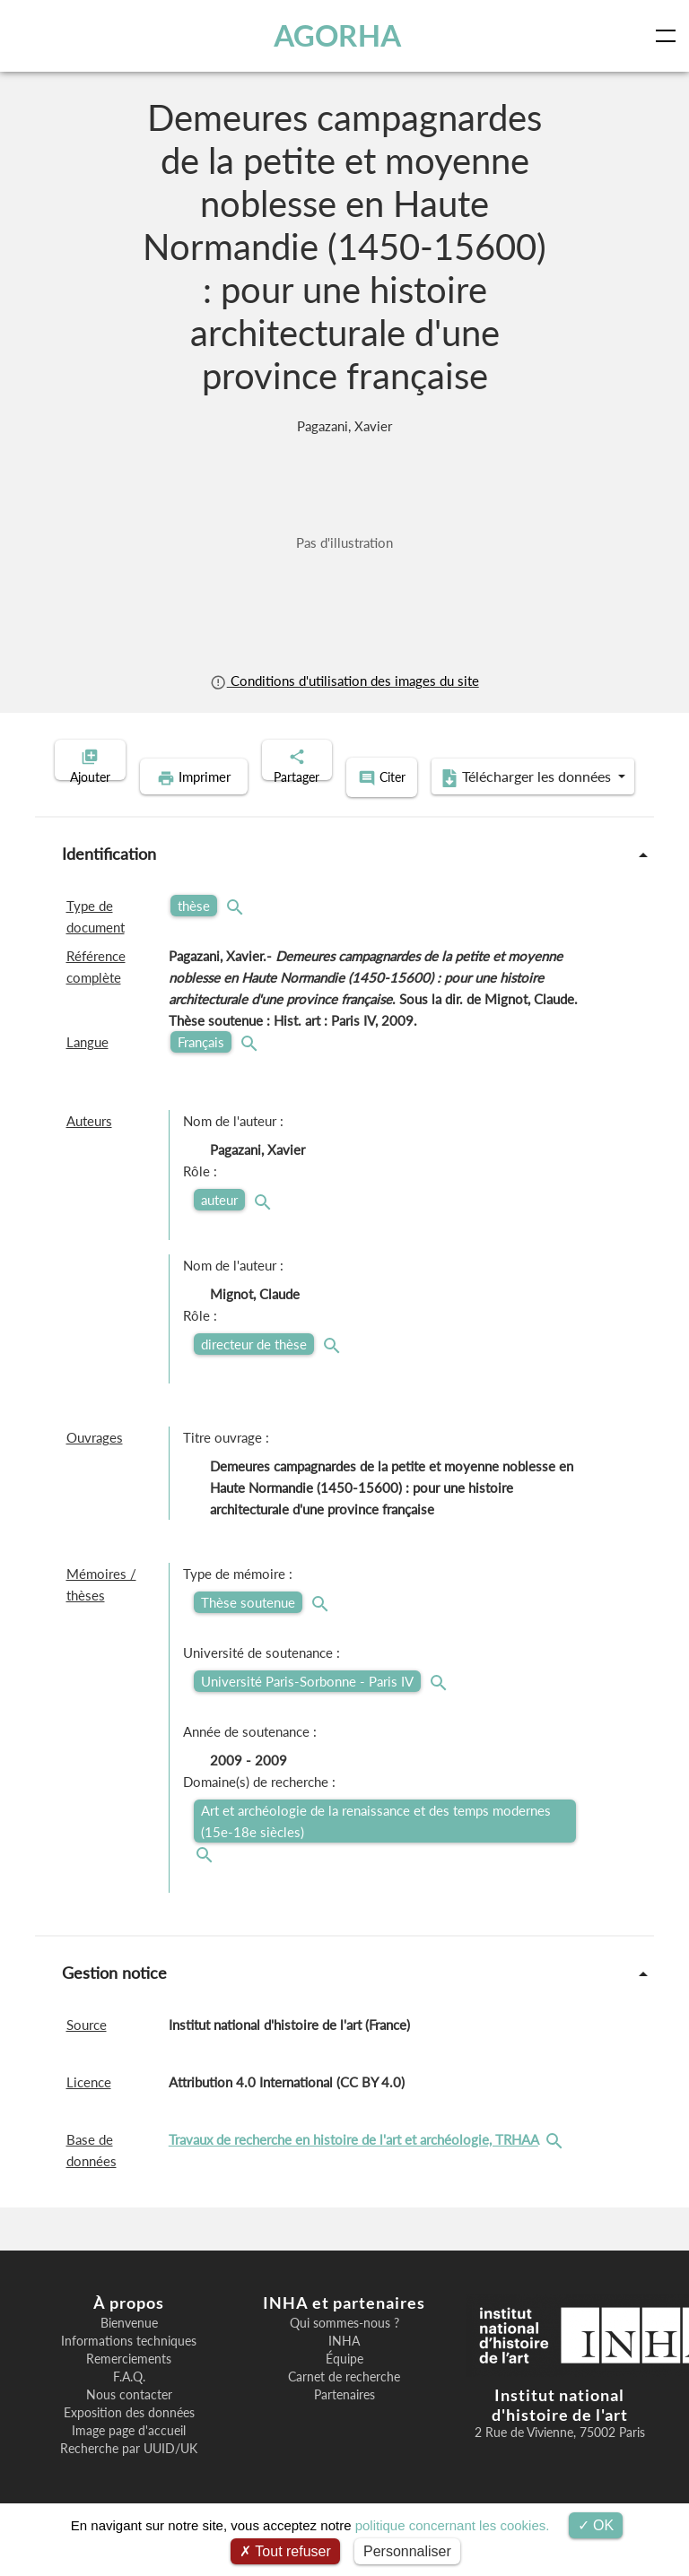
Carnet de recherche (344, 2402)
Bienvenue (129, 2348)
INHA (344, 2366)
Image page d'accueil (129, 2455)
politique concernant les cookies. (452, 2525)
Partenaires (344, 2420)
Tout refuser (285, 2551)
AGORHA (339, 35)
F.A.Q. (129, 2402)
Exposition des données (129, 2437)
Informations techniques (128, 2366)
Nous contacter (129, 2420)
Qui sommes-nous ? (344, 2348)
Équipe (344, 2384)
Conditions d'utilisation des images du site (344, 680)
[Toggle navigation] (669, 36)
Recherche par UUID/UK (128, 2473)
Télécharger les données (461, 805)
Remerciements (128, 2384)
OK (596, 2525)
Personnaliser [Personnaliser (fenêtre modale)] (407, 2551)
